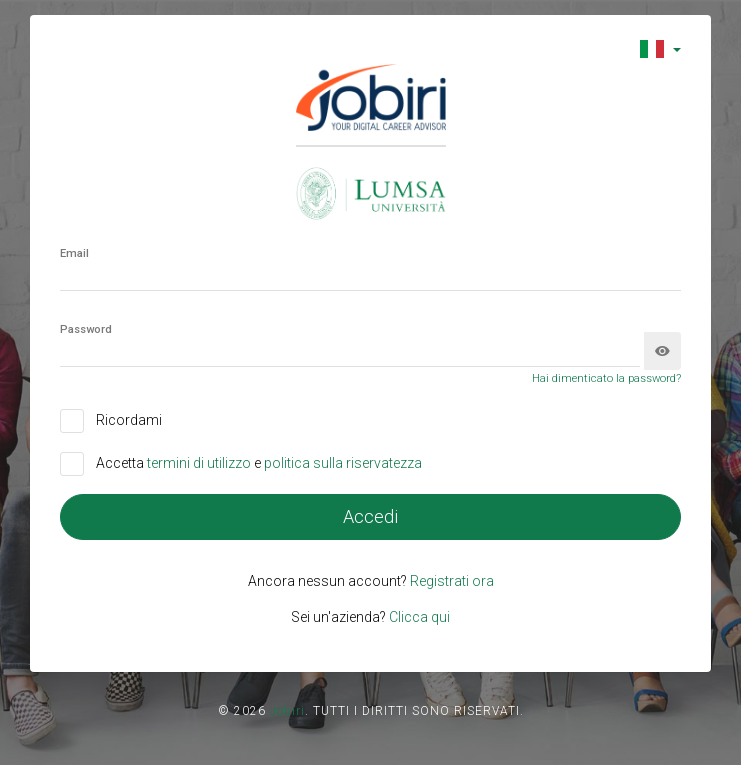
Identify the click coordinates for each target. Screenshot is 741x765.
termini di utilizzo (200, 463)
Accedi (370, 516)
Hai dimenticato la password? (606, 378)
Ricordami (129, 420)
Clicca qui (419, 617)
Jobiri (287, 711)
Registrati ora (452, 581)
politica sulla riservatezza (343, 463)
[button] (660, 48)
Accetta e (259, 463)
